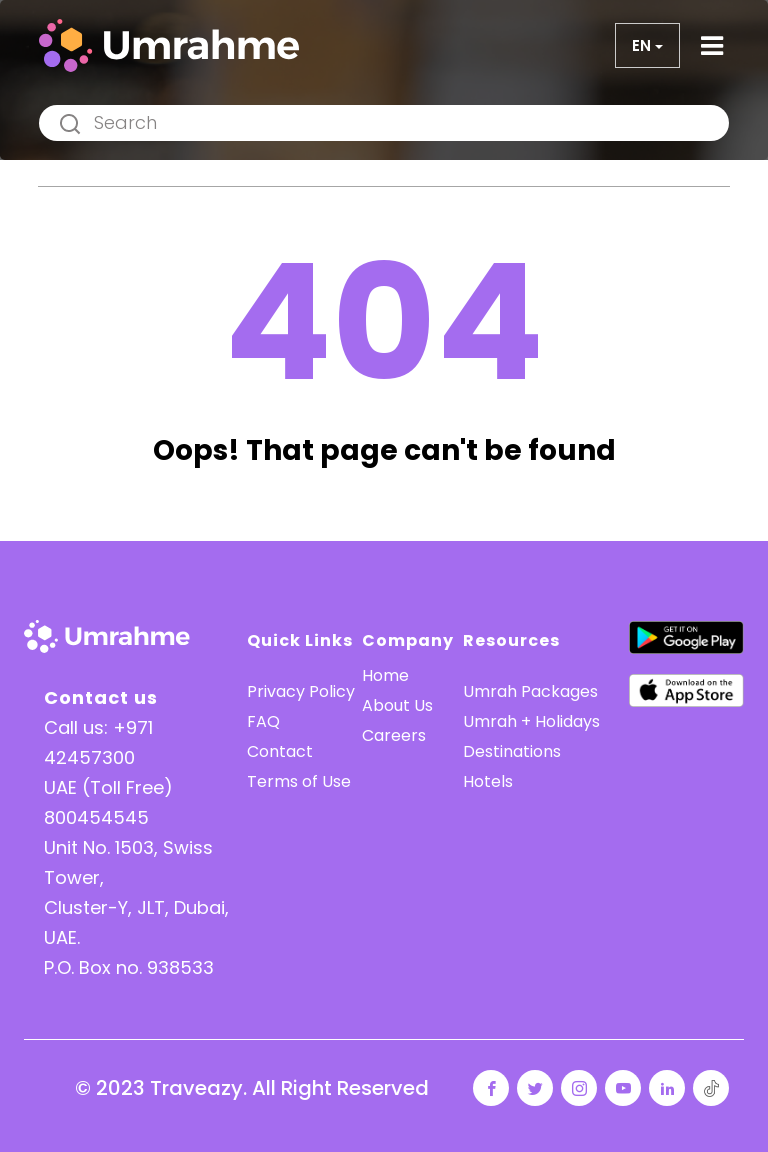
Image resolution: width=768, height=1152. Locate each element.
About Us (397, 705)
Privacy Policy (301, 691)
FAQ (263, 721)
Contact (280, 751)
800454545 (96, 817)
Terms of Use (299, 781)
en (641, 45)
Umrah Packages (530, 691)
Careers (394, 735)
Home (385, 675)
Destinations (512, 751)
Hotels (488, 781)
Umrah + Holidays (531, 721)
